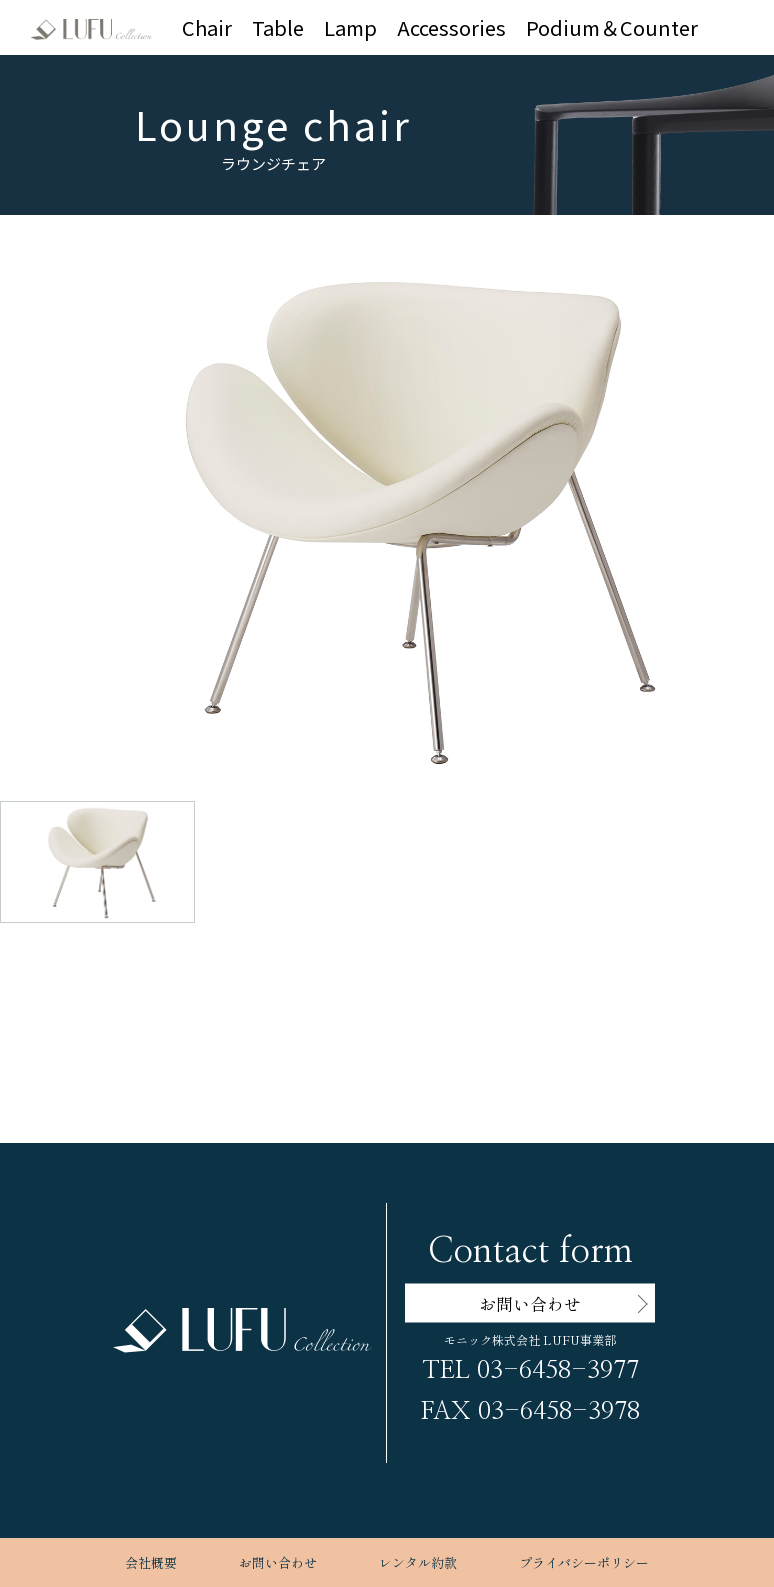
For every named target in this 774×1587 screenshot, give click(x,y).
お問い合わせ (278, 1562)
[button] (402, 478)
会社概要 (151, 1562)
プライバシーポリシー (584, 1562)
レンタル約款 (418, 1562)
